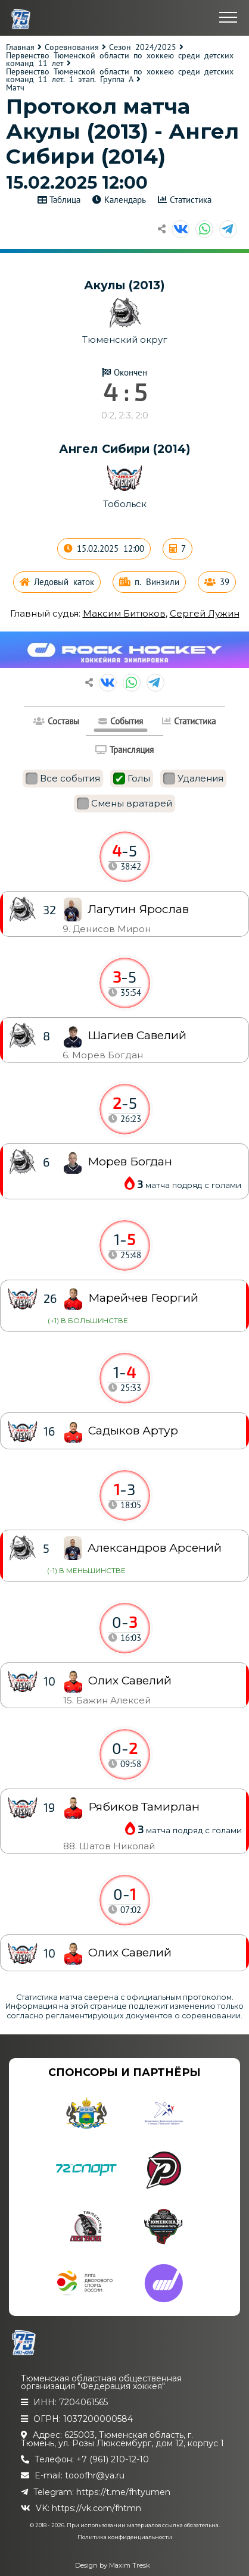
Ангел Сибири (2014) (125, 449)
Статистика (190, 199)
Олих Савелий (130, 1952)
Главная (20, 47)
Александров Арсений (155, 1547)
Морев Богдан (130, 1161)
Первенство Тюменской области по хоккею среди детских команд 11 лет (120, 59)
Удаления (193, 778)
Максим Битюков (124, 613)
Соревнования (72, 47)
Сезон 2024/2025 (142, 47)
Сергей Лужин (204, 613)
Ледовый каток (64, 581)
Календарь (125, 199)
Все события (63, 778)
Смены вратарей (124, 803)
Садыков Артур (133, 1430)
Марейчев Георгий (143, 1297)
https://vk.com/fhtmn (96, 2508)
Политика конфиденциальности (124, 2537)
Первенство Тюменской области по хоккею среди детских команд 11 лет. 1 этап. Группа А (120, 75)
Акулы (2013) (124, 285)
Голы (131, 778)
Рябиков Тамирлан (144, 1806)
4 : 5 (125, 392)
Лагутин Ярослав (138, 909)
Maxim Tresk (129, 2565)
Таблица (64, 199)
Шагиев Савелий (137, 1035)
